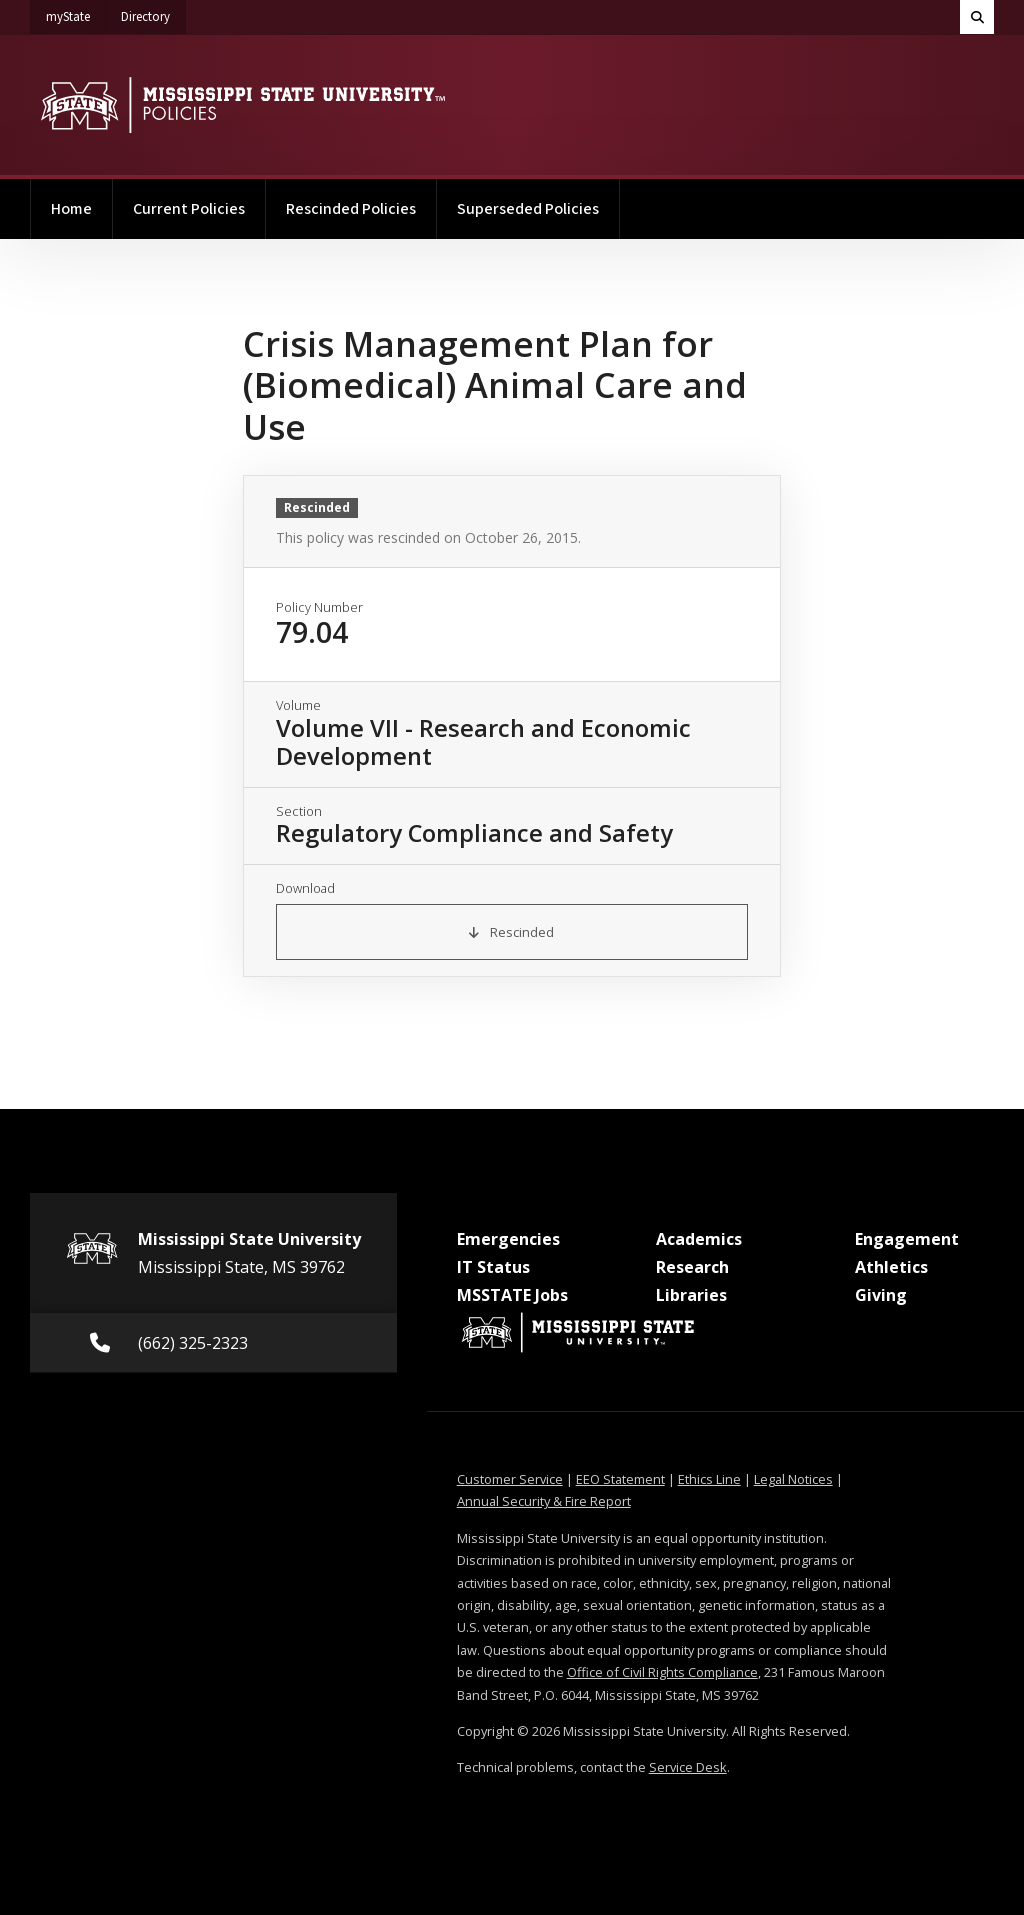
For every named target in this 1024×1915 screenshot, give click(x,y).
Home (71, 209)
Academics (699, 1239)
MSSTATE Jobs (512, 1295)
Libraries (691, 1295)
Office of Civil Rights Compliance (662, 1672)
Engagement (907, 1239)
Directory (153, 13)
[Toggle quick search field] (977, 17)
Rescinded (511, 932)
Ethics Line (709, 1479)
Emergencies (508, 1239)
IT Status (493, 1267)
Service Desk (688, 1767)
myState (76, 13)
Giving (881, 1295)
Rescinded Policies (351, 209)
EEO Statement (620, 1479)
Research (692, 1267)
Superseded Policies (528, 209)
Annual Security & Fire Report (544, 1501)
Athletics (891, 1267)
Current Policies (189, 209)
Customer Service (510, 1479)
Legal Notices (793, 1479)
